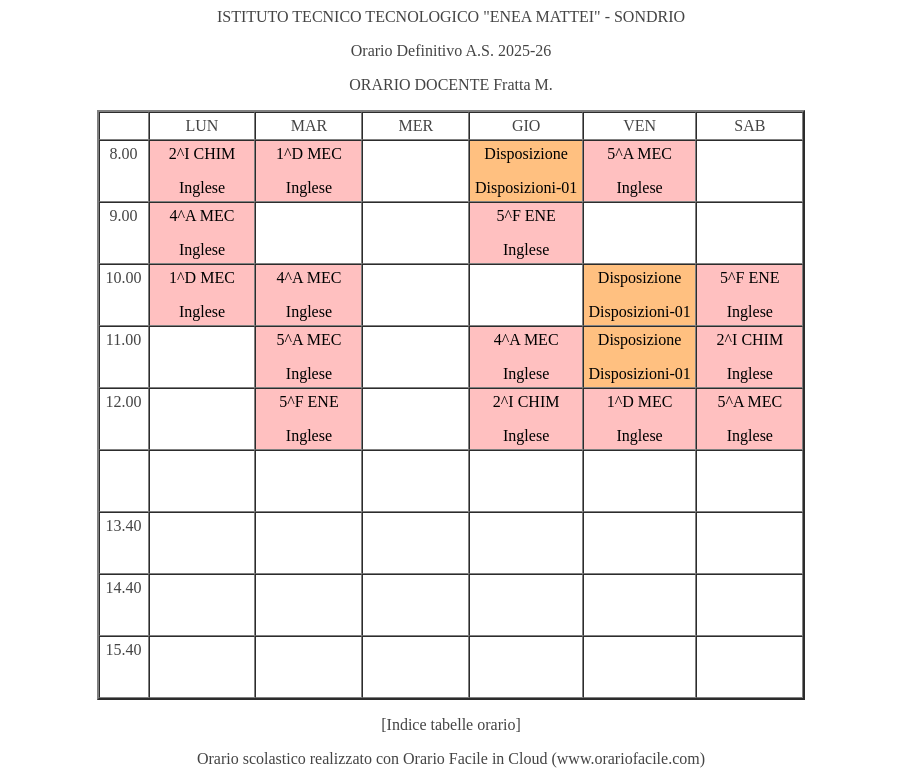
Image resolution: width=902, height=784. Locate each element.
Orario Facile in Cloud (475, 758)
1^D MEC (309, 153)
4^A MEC (202, 215)
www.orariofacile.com (628, 758)
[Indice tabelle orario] (450, 724)
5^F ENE (526, 215)
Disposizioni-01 (526, 187)
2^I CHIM (202, 153)
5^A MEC (639, 153)
